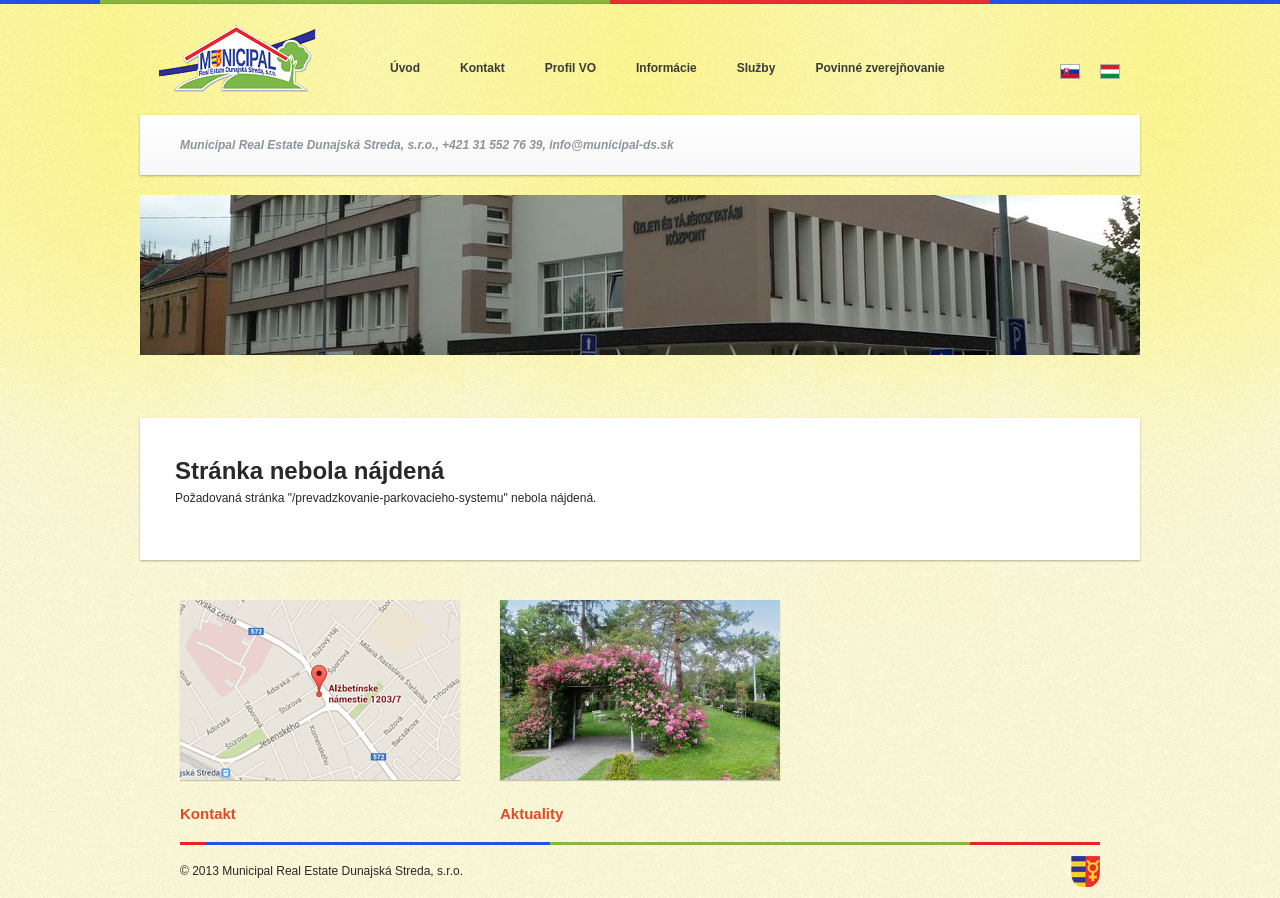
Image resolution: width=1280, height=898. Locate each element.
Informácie (666, 68)
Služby (756, 68)
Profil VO (570, 68)
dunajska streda (1085, 871)
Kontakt (482, 68)
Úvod (405, 68)
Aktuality (531, 813)
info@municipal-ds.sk (611, 145)
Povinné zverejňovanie (879, 68)
